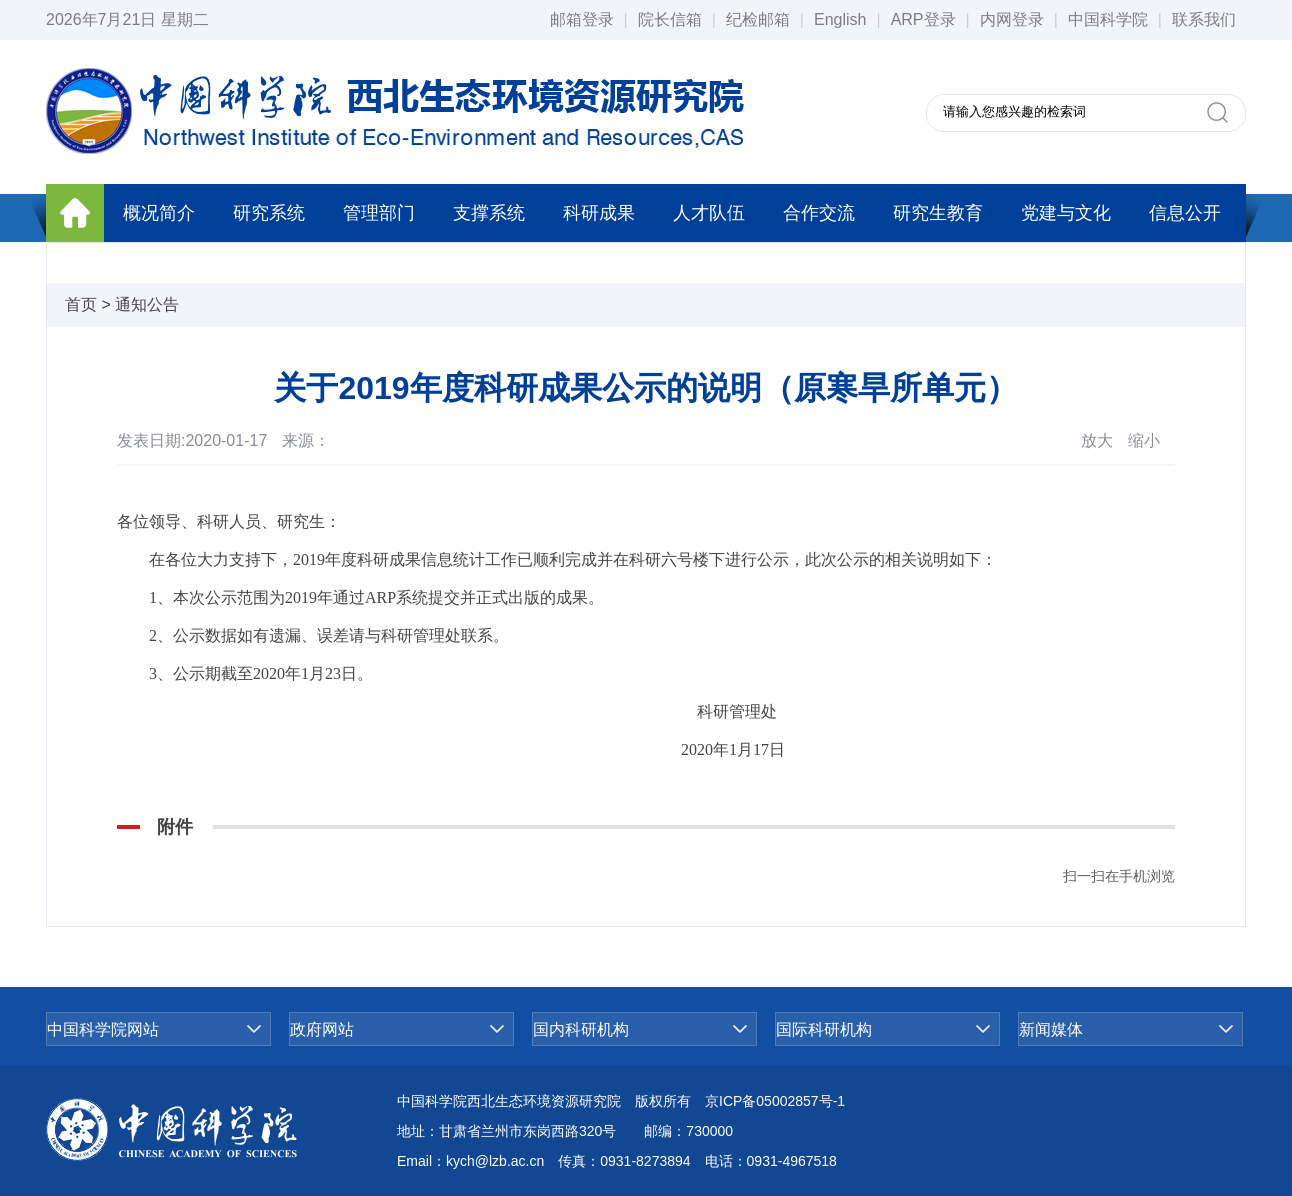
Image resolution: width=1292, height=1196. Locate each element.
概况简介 (159, 213)
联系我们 (1204, 19)
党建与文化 (1066, 213)
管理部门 (379, 213)
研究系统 (269, 213)
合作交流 (819, 213)
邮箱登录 (582, 19)
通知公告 (147, 304)
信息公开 (1185, 213)
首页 (81, 304)
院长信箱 (670, 19)
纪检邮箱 (758, 19)
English (840, 19)
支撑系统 (489, 213)
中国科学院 (1108, 19)
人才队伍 (709, 213)
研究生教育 (938, 213)
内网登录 (1012, 19)
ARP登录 (923, 19)
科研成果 (599, 213)
